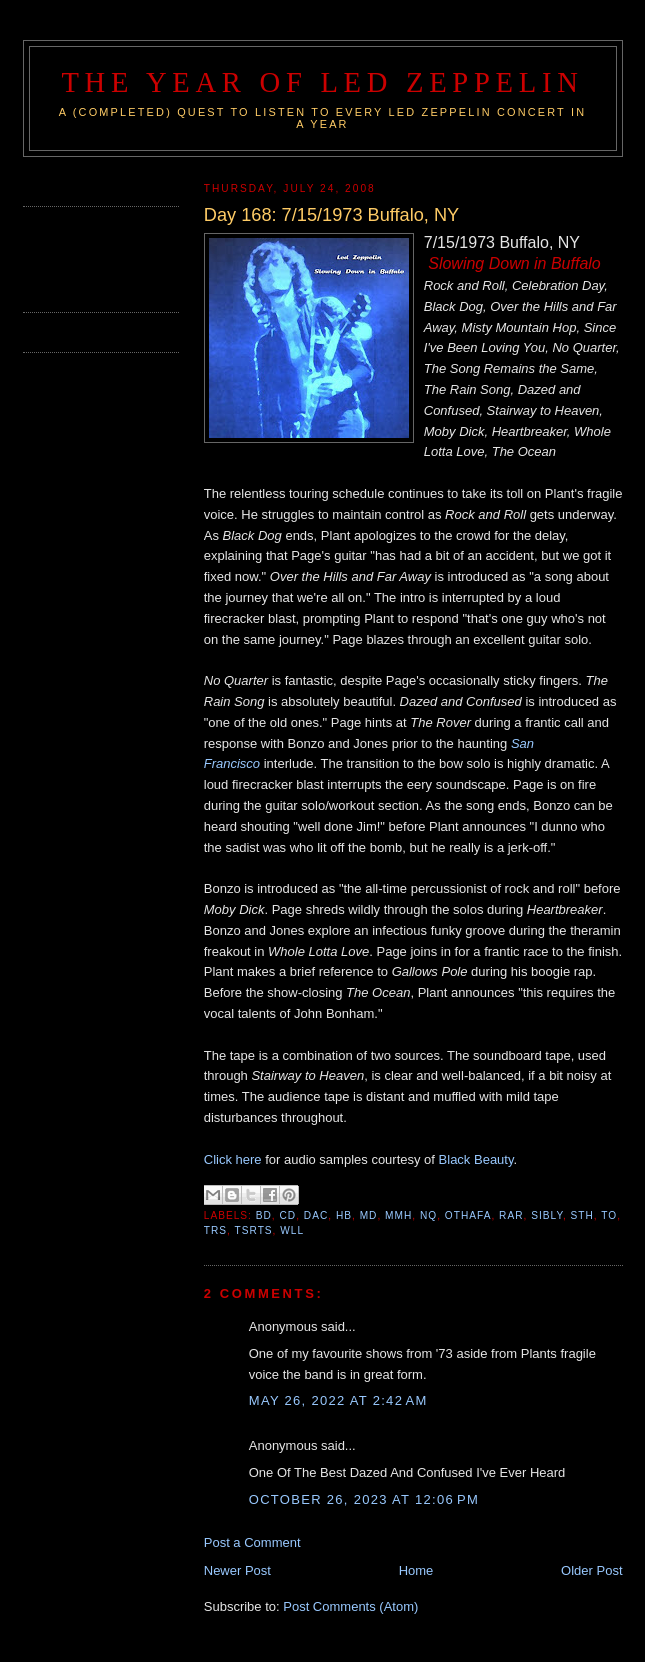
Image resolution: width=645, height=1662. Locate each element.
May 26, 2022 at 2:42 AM (338, 1400)
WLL (292, 1230)
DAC (316, 1215)
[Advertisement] (140, 257)
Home (416, 1570)
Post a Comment (252, 1542)
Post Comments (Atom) (350, 1606)
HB (344, 1215)
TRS (215, 1230)
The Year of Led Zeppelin (322, 82)
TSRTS (254, 1230)
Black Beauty (476, 1159)
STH (582, 1215)
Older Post (591, 1570)
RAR (511, 1215)
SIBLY (547, 1215)
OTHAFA (468, 1215)
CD (288, 1215)
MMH (398, 1215)
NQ (428, 1215)
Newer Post (237, 1570)
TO (609, 1215)
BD (264, 1215)
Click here (233, 1159)
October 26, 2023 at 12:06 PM (364, 1499)
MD (369, 1215)
